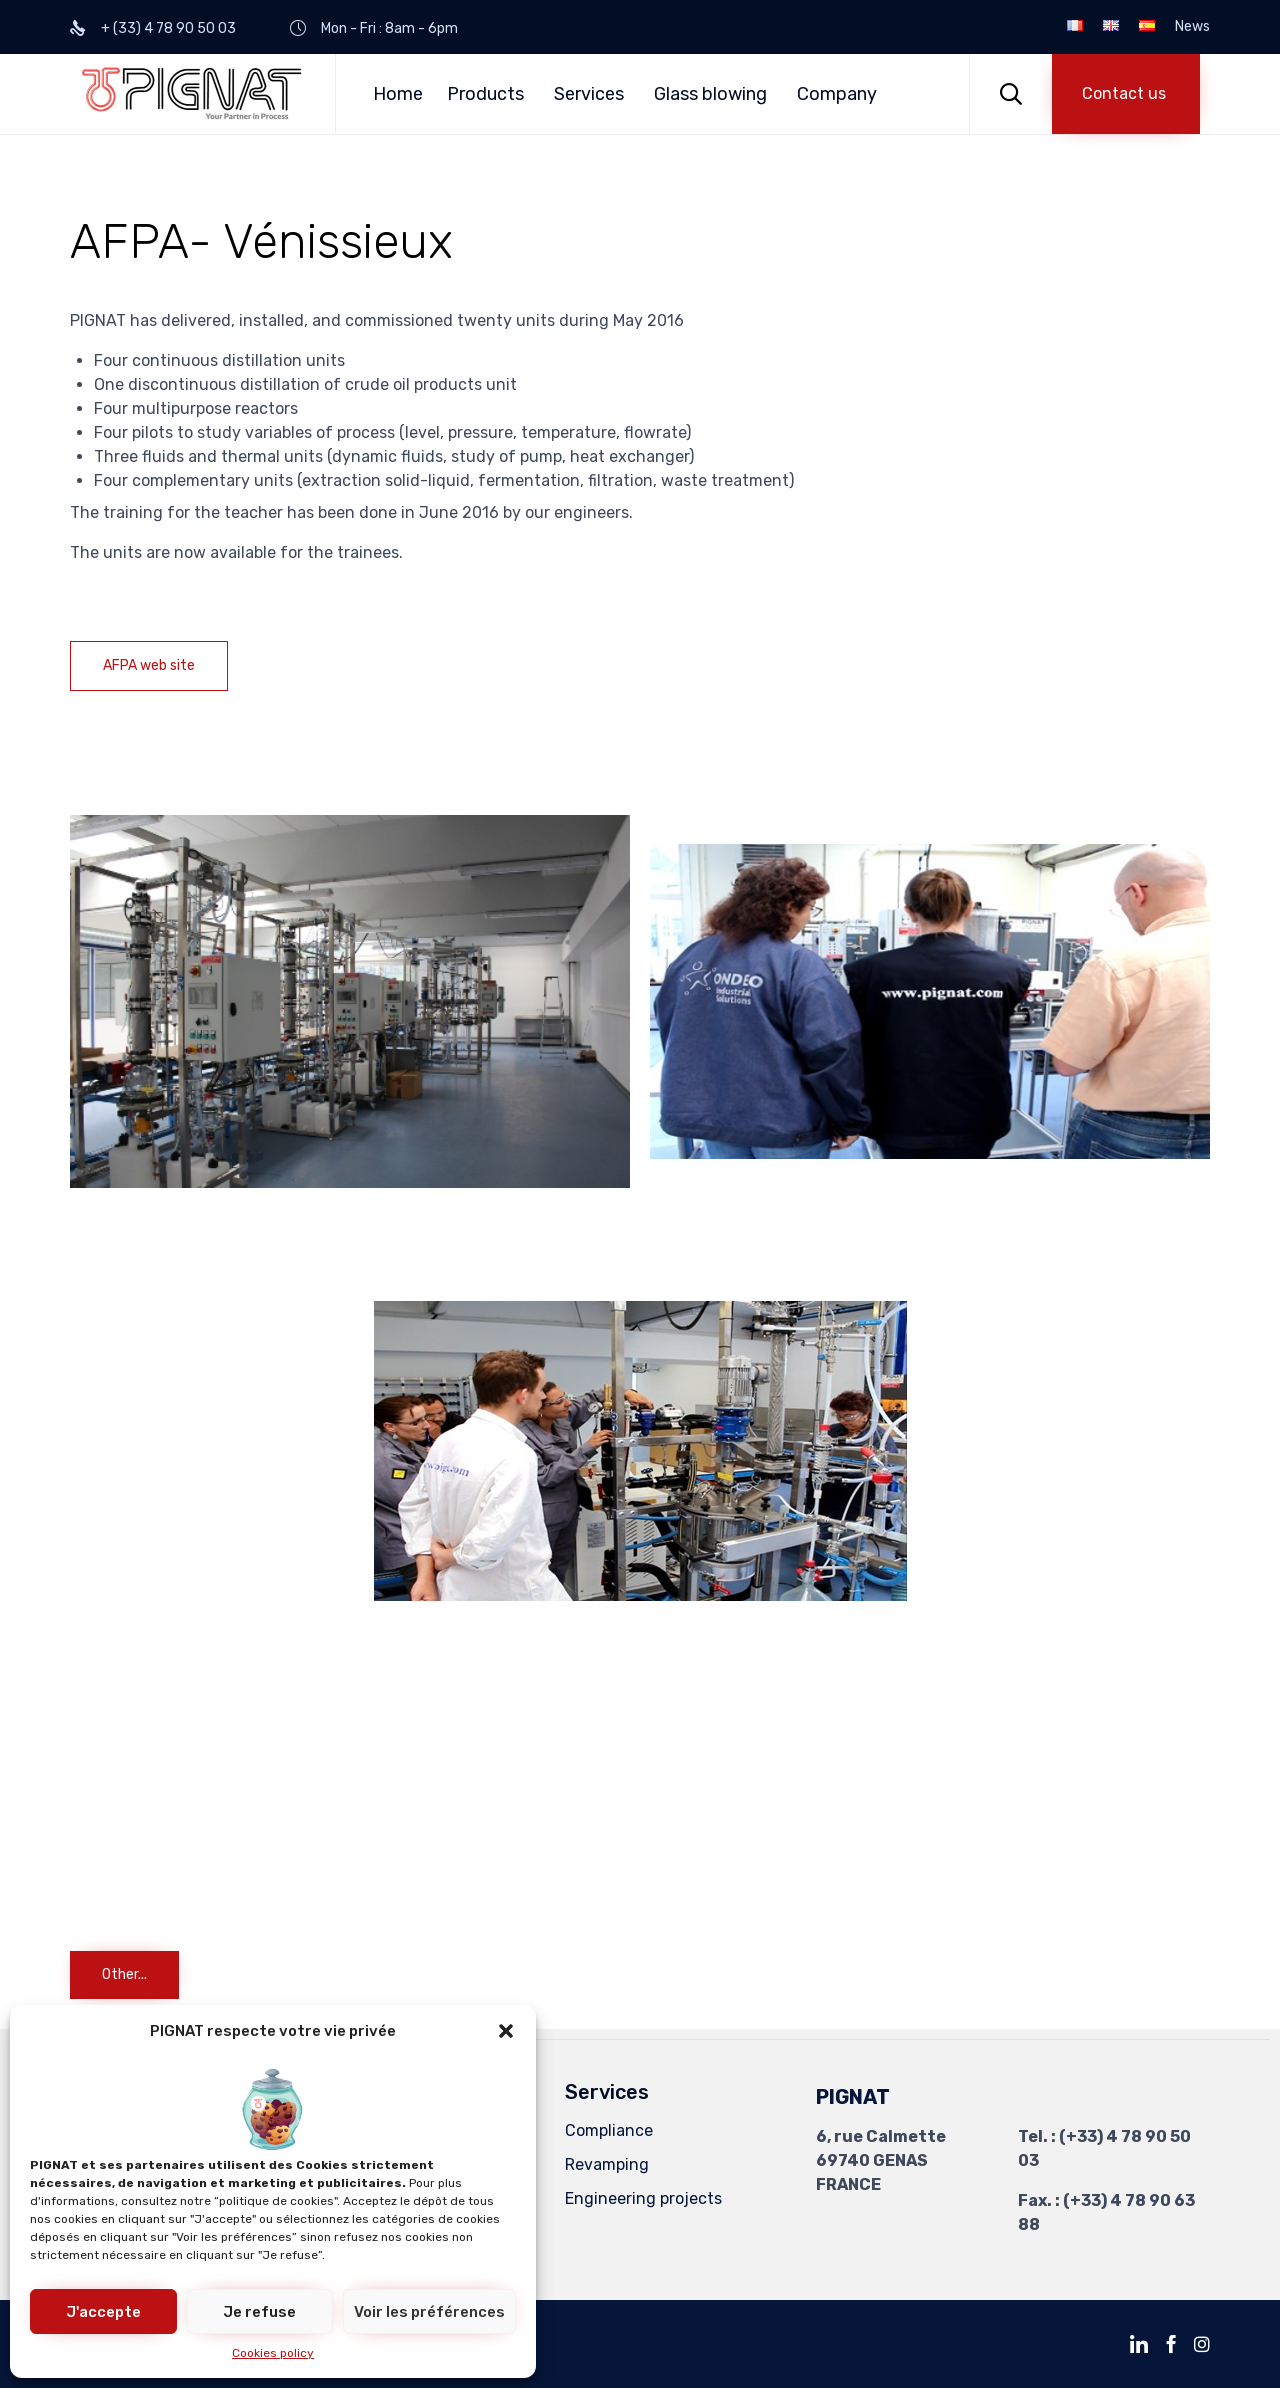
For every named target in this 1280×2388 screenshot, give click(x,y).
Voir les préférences (429, 2312)
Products (485, 94)
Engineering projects (643, 2198)
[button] (506, 2031)
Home (398, 94)
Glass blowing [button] (710, 94)
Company (837, 94)
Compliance (609, 2130)
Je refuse (259, 2312)
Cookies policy (273, 2353)
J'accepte (103, 2312)
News (1192, 27)
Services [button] (589, 94)
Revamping (607, 2164)
